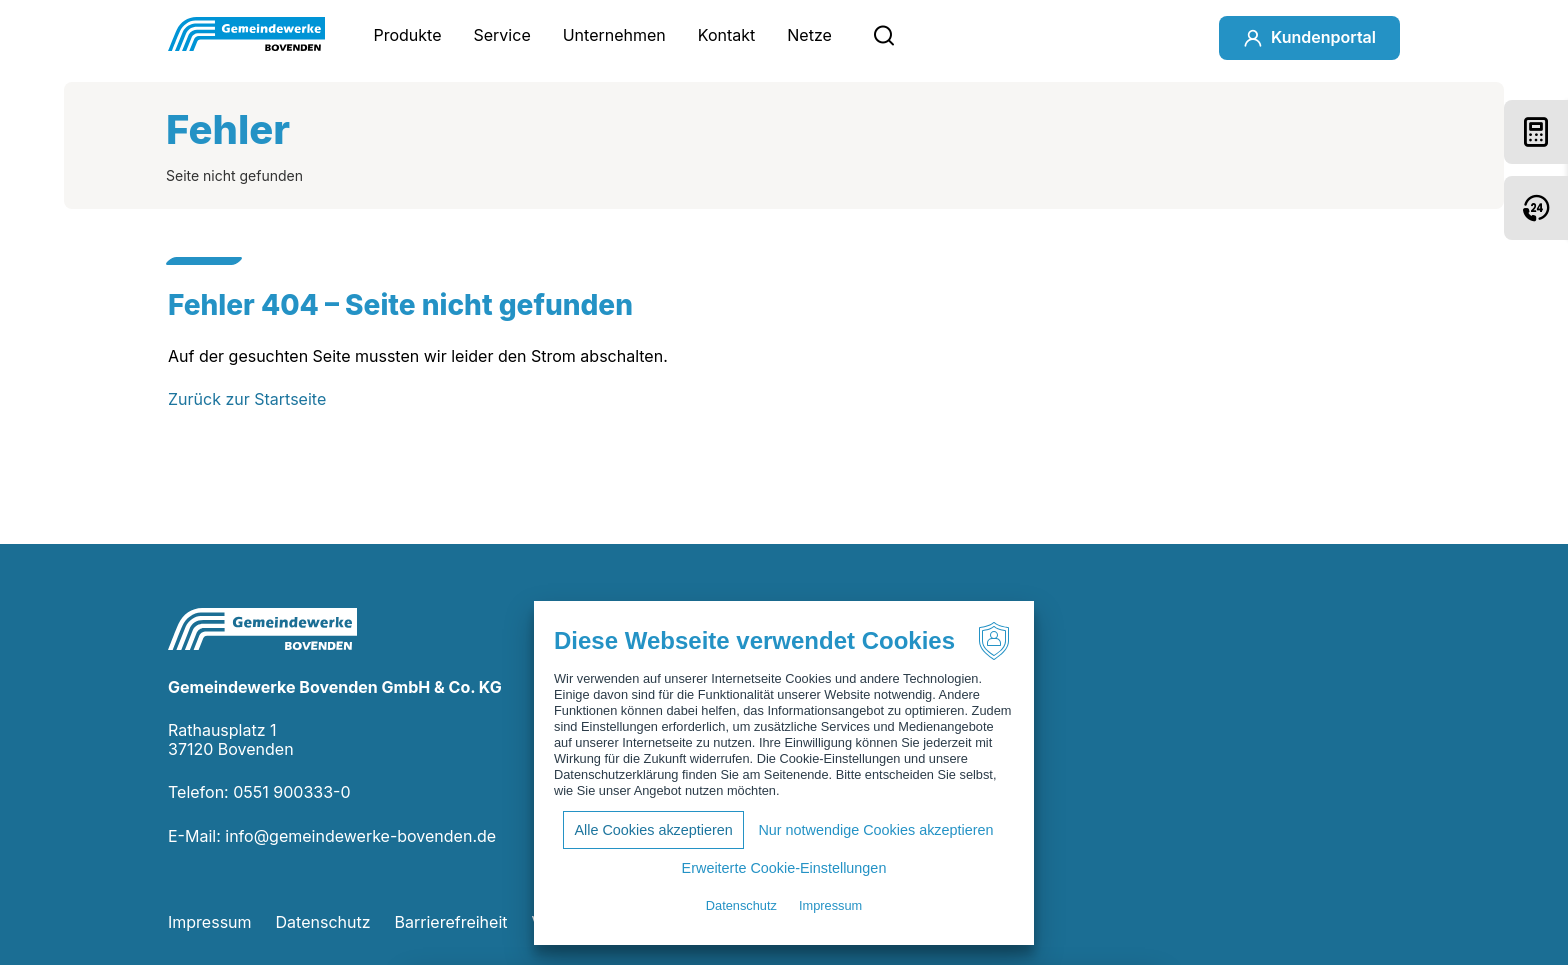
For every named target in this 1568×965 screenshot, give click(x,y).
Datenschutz (323, 922)
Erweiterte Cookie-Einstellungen (784, 868)
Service (502, 35)
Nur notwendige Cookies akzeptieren (875, 830)
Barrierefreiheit (451, 922)
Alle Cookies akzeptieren (653, 830)
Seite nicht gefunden (234, 175)
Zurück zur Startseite (247, 399)
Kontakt (726, 35)
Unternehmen (614, 35)
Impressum (210, 922)
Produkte (407, 35)
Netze (809, 35)
